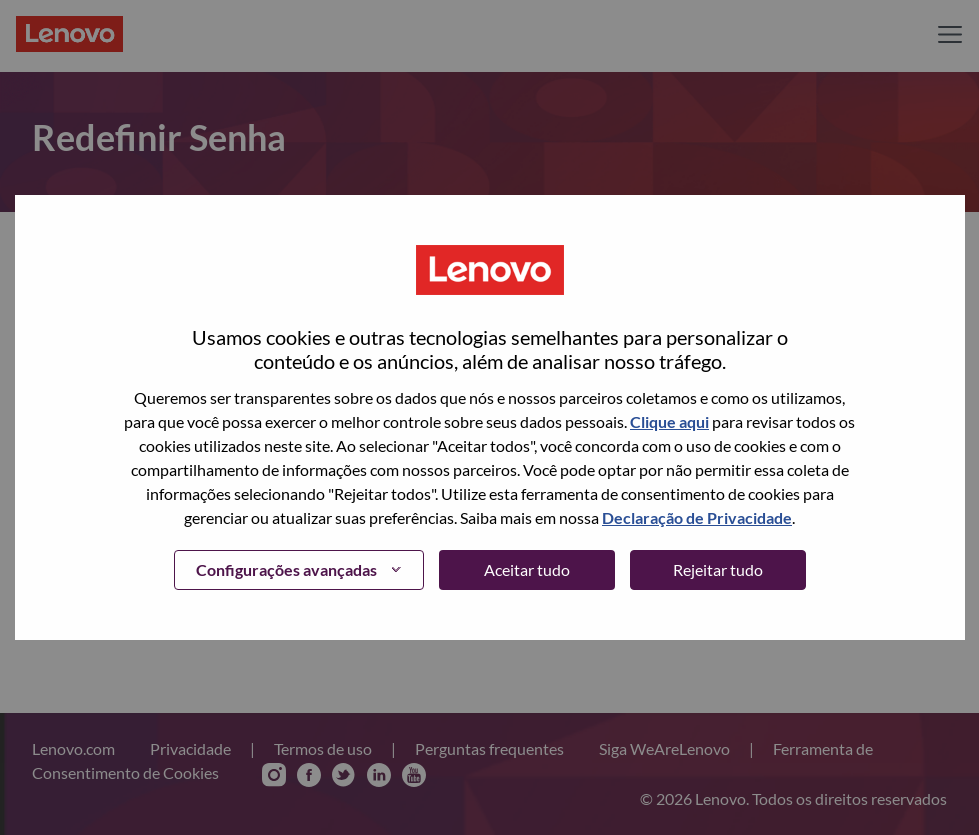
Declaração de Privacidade (697, 517)
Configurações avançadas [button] (286, 569)
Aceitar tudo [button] (527, 569)
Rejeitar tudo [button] (718, 569)
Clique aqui (669, 421)
